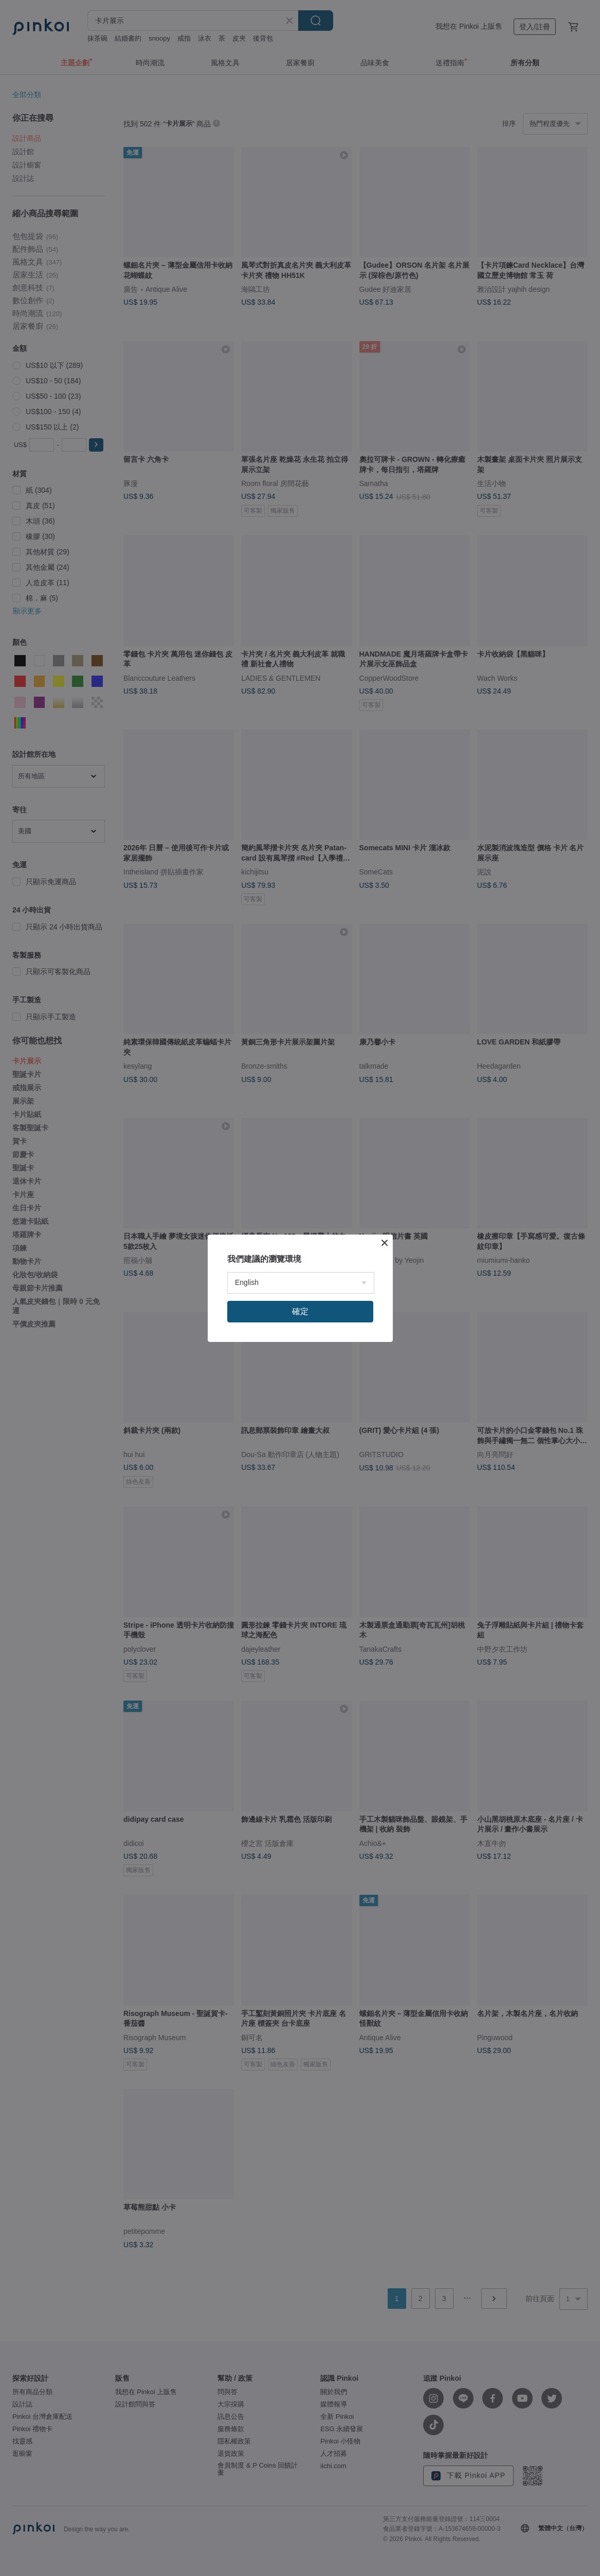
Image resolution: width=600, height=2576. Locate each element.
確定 (300, 1311)
